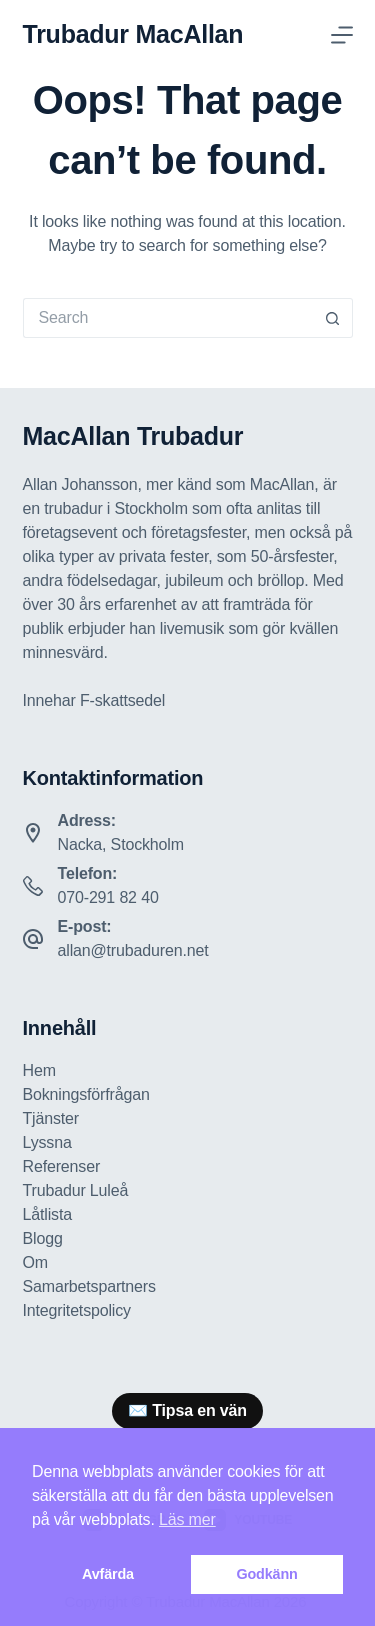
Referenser (62, 1166)
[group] (187, 1410)
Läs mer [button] (187, 1519)
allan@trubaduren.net (133, 950)
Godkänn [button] (266, 1574)
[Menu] (342, 35)
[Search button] (333, 318)
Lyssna (47, 1142)
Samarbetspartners (89, 1286)
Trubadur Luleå (76, 1190)
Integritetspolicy (77, 1310)
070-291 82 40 (108, 897)
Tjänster (51, 1118)
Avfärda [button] (108, 1574)
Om (35, 1262)
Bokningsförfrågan (86, 1094)
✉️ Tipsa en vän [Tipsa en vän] (187, 1410)
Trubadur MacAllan (133, 34)
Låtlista (47, 1214)
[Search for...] (168, 318)
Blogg (43, 1238)
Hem (39, 1070)
